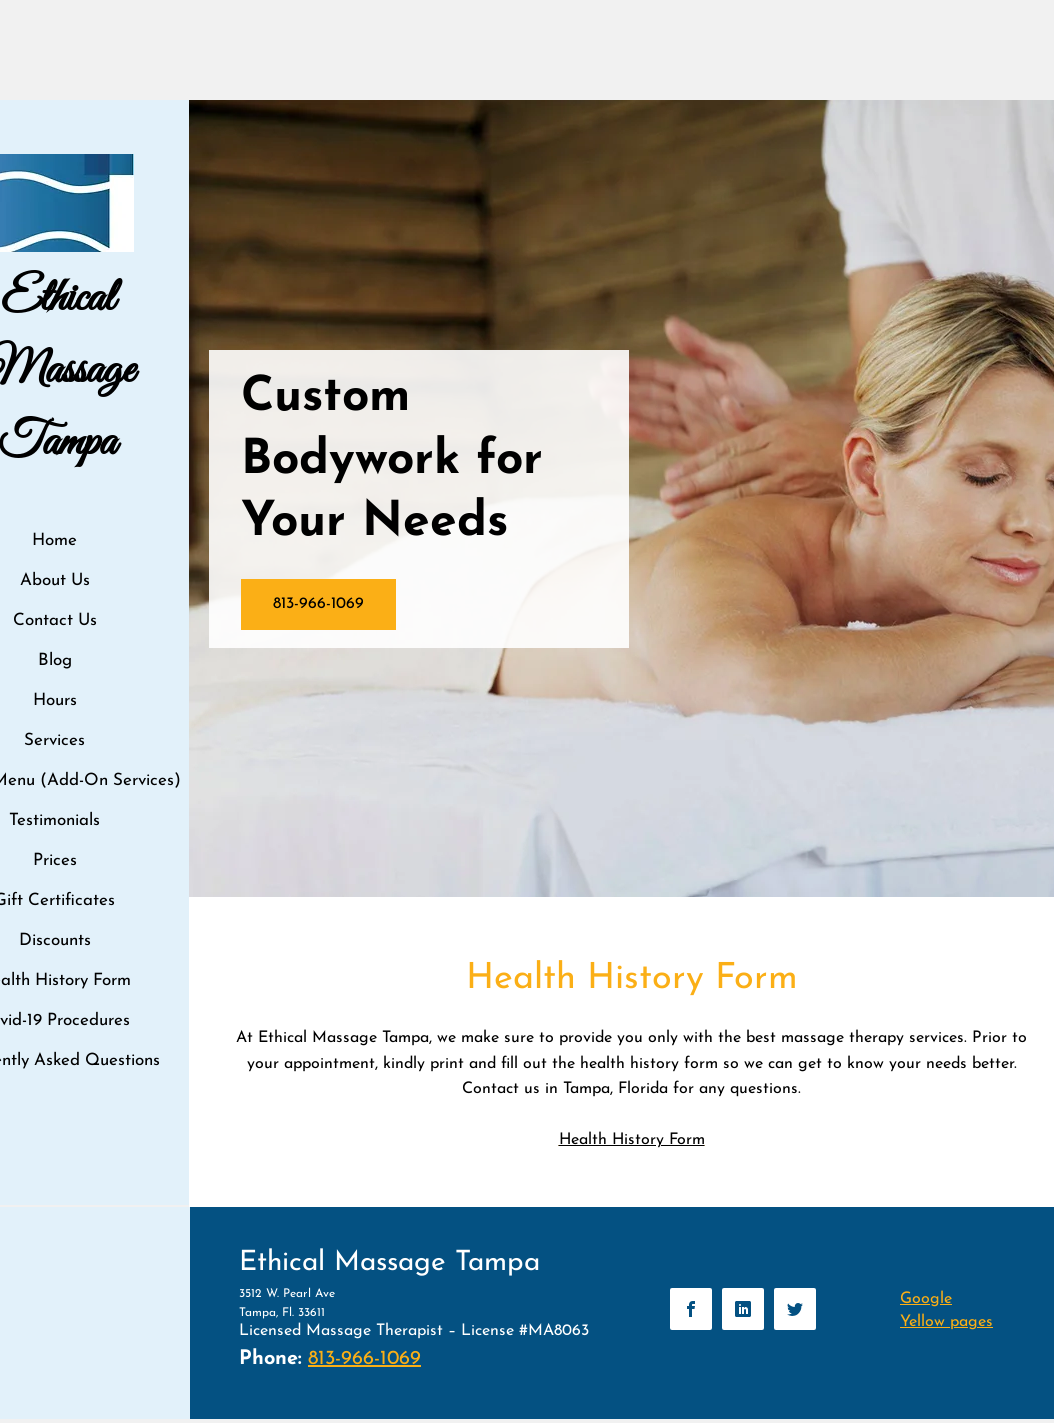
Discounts (55, 940)
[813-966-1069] (318, 604)
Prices (55, 860)
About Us (55, 580)
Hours (55, 700)
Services (54, 740)
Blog (55, 660)
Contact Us (55, 620)
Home (54, 540)
